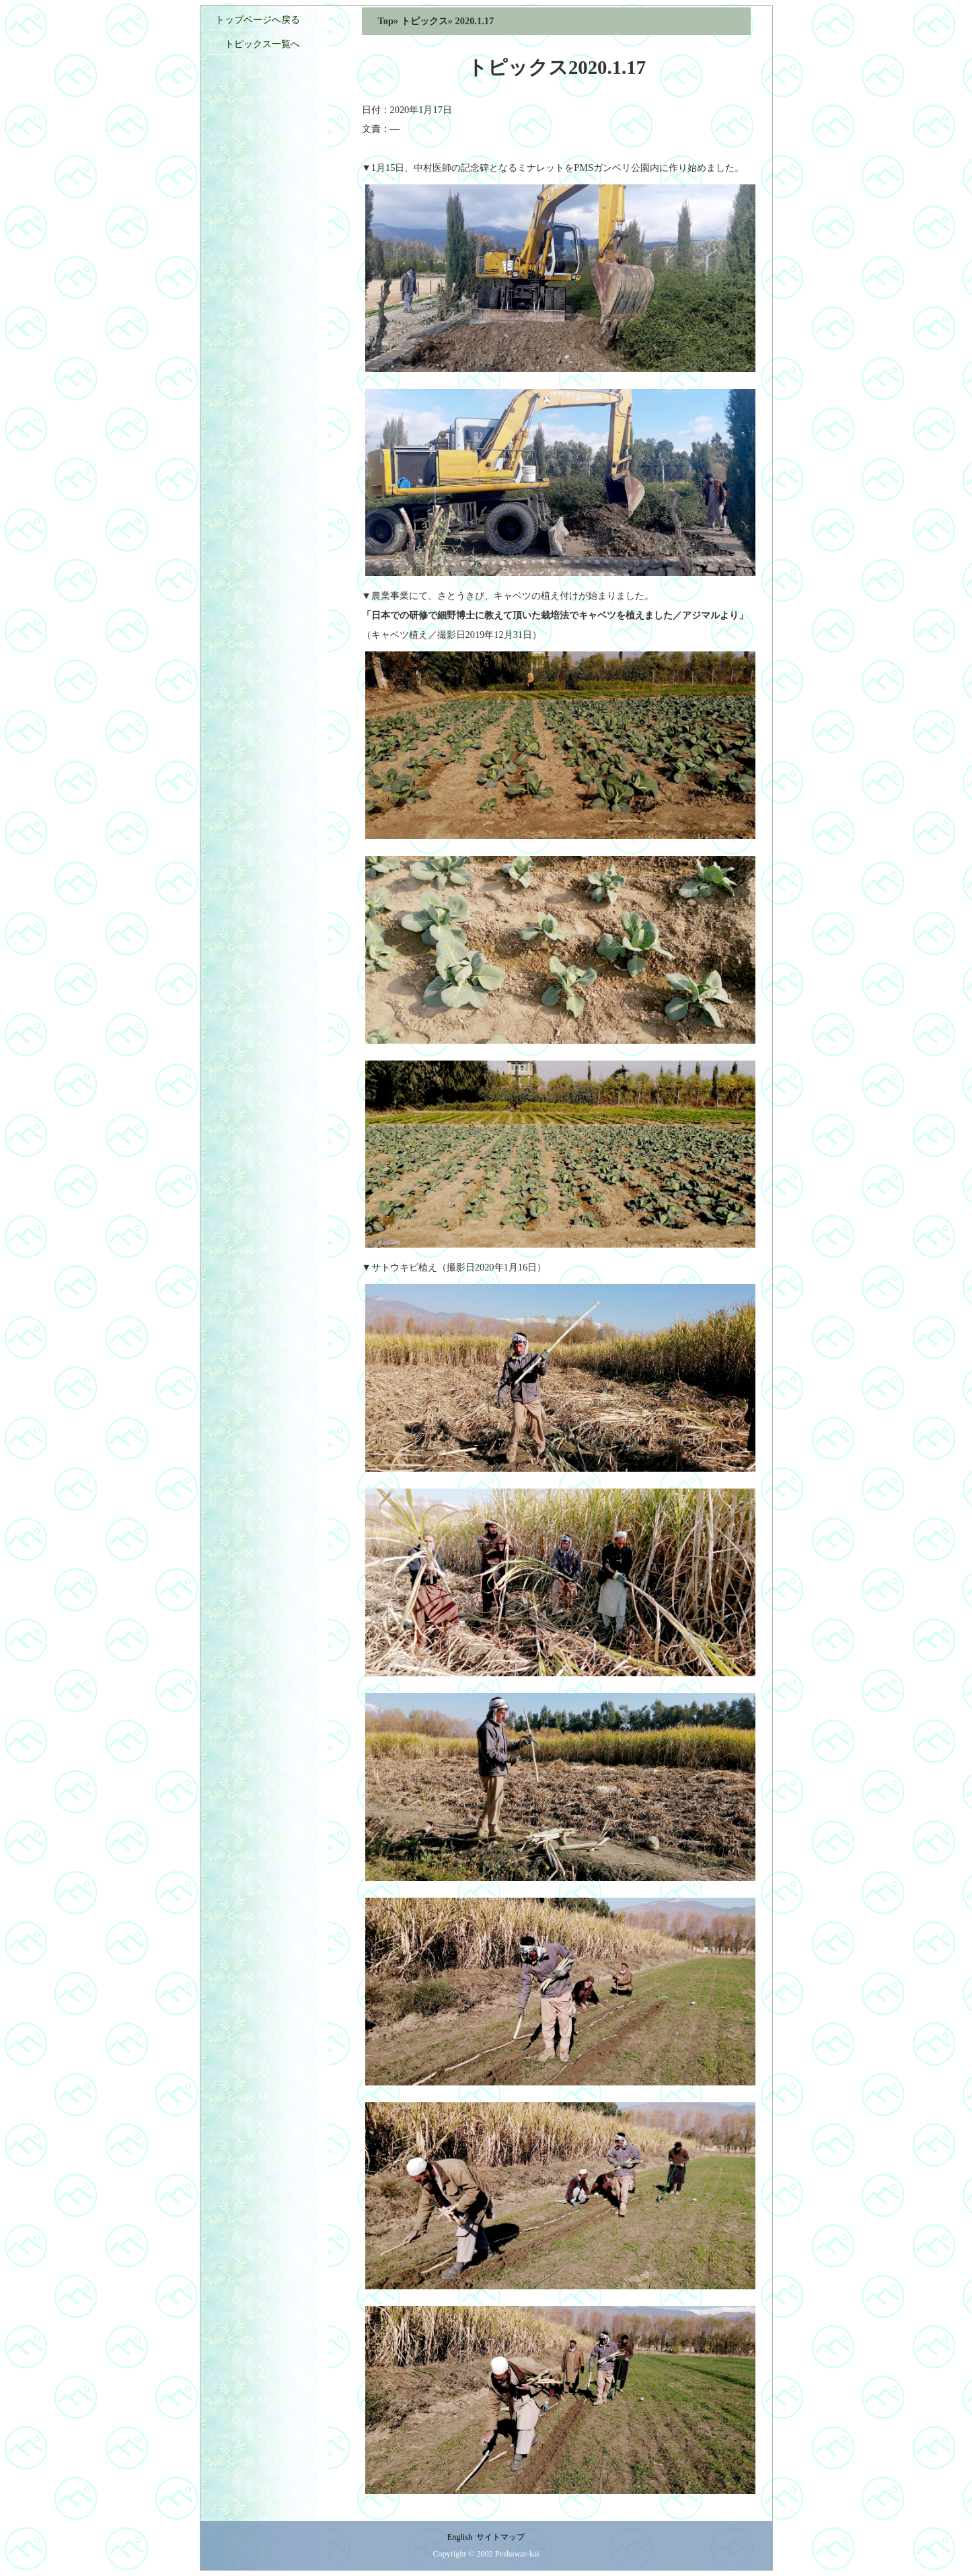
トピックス (424, 20)
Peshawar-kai (517, 2554)
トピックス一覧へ (257, 43)
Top (386, 20)
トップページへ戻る (257, 19)
